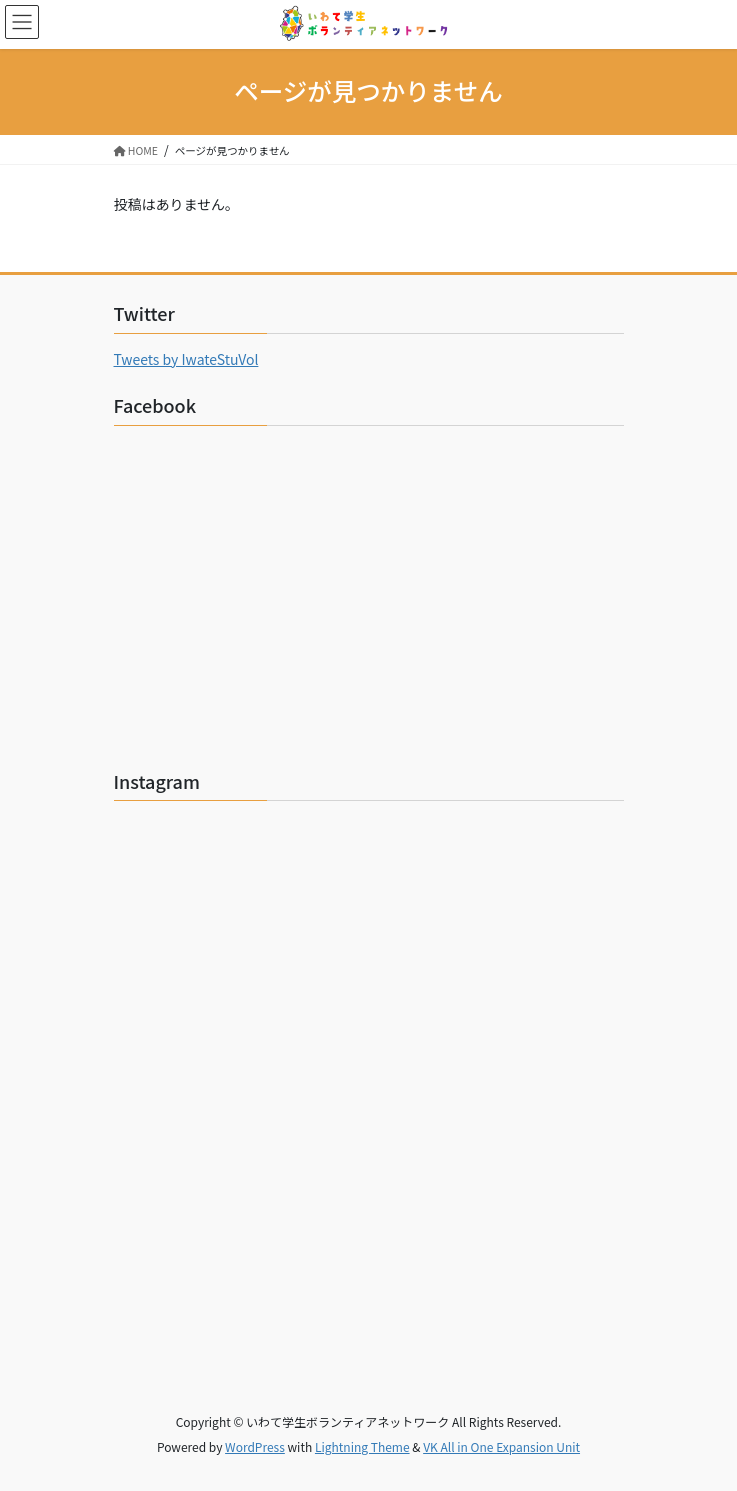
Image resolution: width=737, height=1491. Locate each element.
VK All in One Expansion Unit (501, 1446)
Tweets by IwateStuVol (186, 359)
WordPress (255, 1446)
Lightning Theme (362, 1446)
